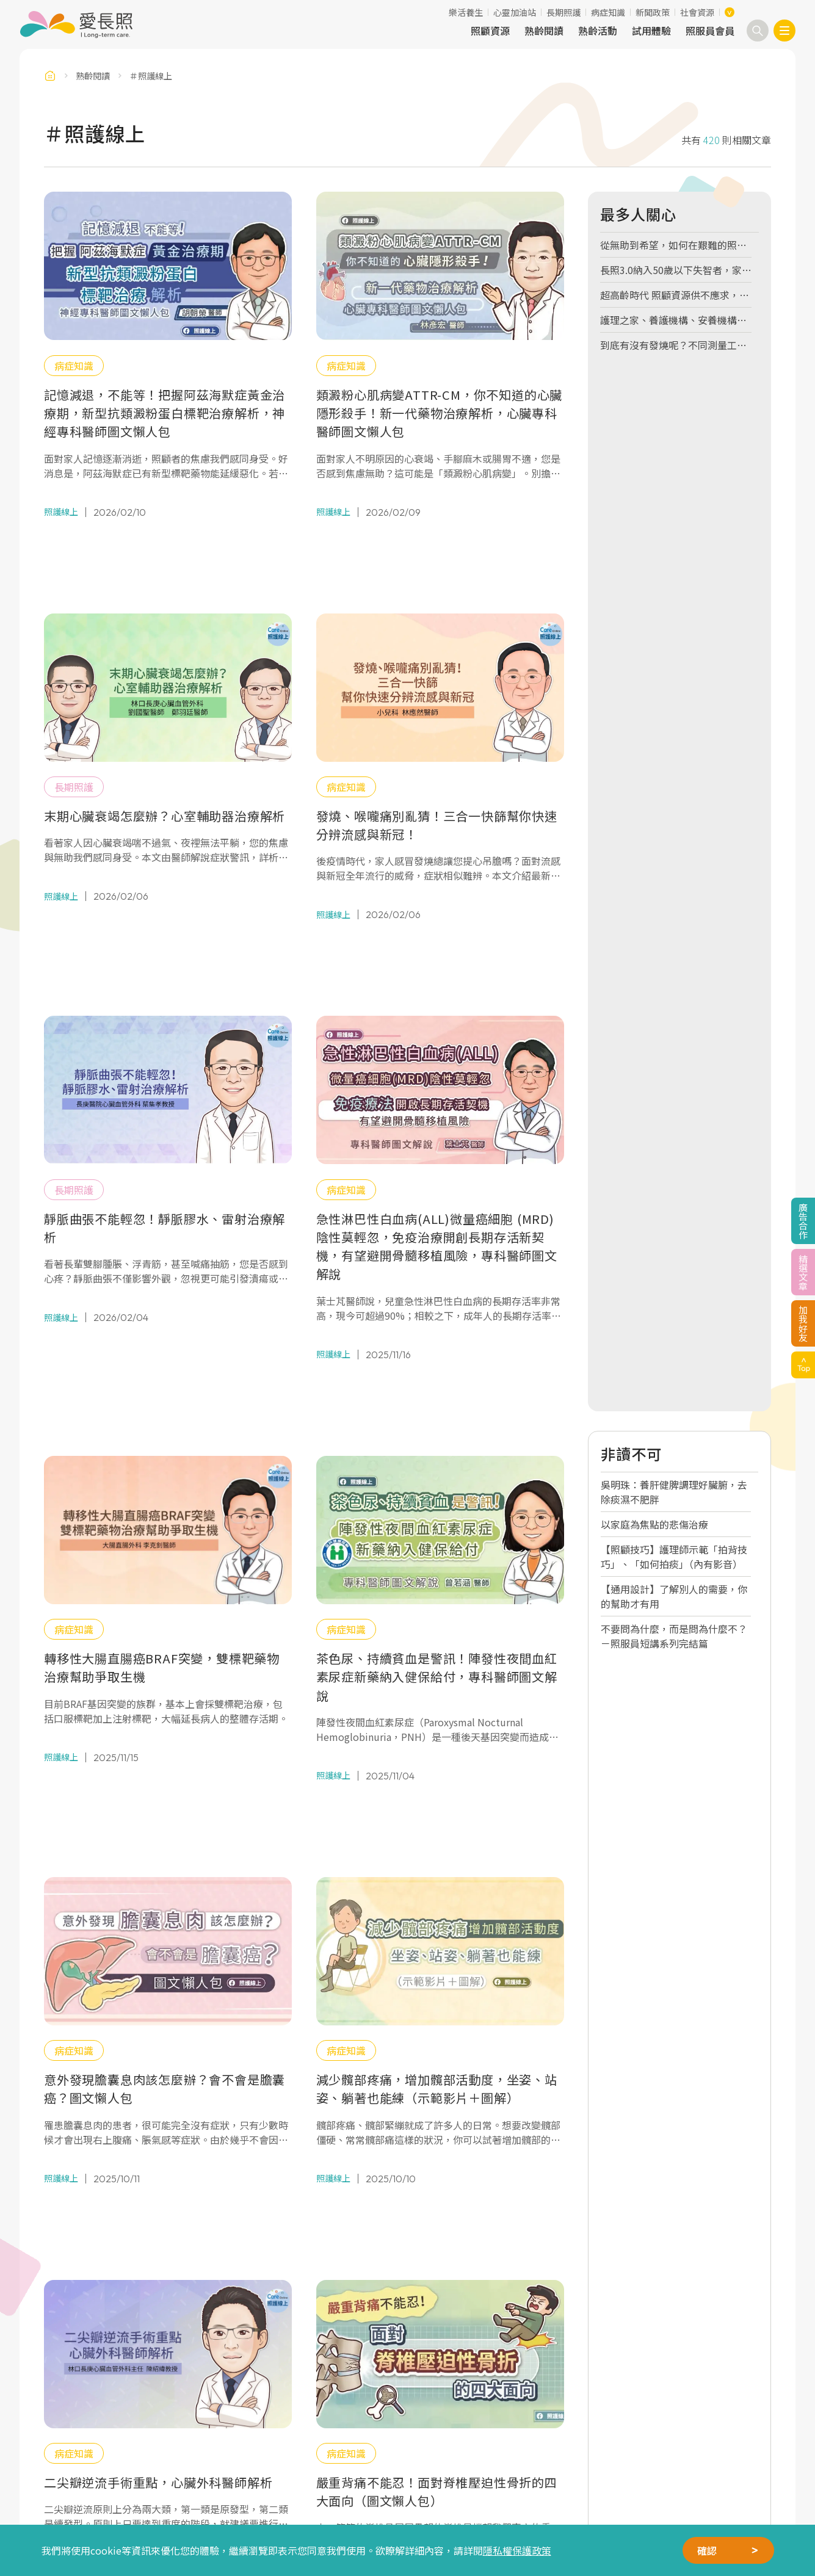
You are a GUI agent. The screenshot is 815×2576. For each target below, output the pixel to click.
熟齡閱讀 (543, 30)
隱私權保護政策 (517, 2550)
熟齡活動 (597, 30)
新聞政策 (653, 12)
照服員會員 (710, 30)
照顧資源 (490, 30)
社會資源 (697, 12)
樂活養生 (466, 12)
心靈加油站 (514, 12)
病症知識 (608, 12)
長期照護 (563, 12)
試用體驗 (651, 30)
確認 (707, 2550)
